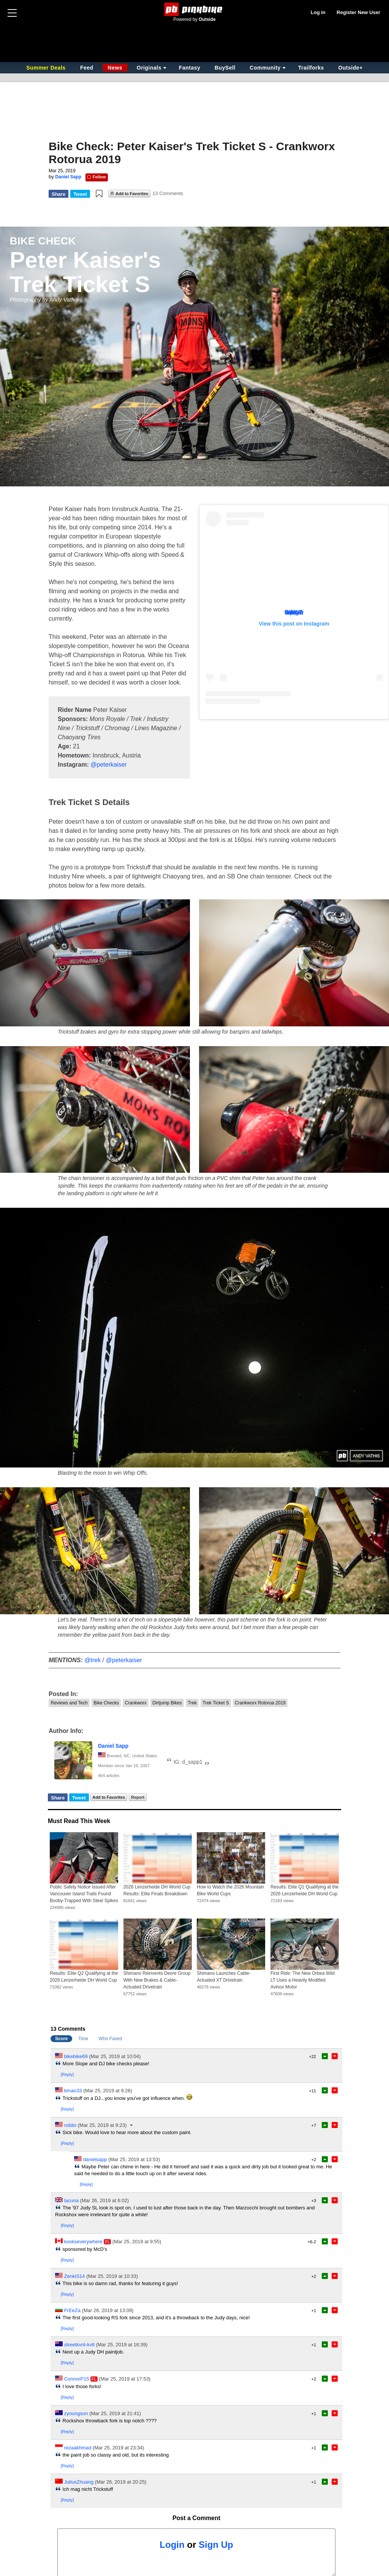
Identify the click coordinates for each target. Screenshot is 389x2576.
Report (137, 1797)
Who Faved (110, 2038)
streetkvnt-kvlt (79, 2344)
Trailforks (311, 68)
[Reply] (67, 2074)
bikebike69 (76, 2056)
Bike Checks (106, 1703)
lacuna (71, 2200)
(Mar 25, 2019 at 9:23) (102, 2125)
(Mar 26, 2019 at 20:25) (121, 2482)
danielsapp (95, 2159)
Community (265, 68)
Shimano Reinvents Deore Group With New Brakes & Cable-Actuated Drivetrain (157, 1980)
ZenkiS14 (74, 2276)
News (115, 68)
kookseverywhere (83, 2241)
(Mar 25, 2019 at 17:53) (124, 2379)
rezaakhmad (78, 2448)
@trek (92, 1660)
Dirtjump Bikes (167, 1703)
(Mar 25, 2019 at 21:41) (115, 2413)
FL (107, 2242)
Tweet (80, 194)
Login (172, 2544)
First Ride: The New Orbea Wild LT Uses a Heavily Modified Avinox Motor (302, 1980)
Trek (192, 1703)
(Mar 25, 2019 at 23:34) (118, 2448)
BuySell (225, 68)
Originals (149, 68)
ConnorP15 (76, 2379)
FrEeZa (72, 2310)
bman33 (73, 2090)
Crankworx (135, 1703)
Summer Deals (46, 68)
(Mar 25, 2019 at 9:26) (107, 2090)
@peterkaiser (108, 764)
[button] (99, 194)
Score (61, 2038)
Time (83, 2038)
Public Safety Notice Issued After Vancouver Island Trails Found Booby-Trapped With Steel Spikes (84, 1893)
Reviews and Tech (69, 1703)
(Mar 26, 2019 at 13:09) (108, 2310)
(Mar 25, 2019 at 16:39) (121, 2344)
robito (70, 2125)
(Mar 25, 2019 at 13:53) (134, 2159)
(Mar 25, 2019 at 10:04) (115, 2056)
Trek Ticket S (215, 1703)
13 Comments (167, 193)
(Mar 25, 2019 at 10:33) (112, 2276)
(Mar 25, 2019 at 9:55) (136, 2241)
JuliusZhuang (78, 2482)
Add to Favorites (131, 193)
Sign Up (216, 2544)
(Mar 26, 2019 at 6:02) (104, 2200)
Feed (86, 68)
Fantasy (189, 68)
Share (58, 194)
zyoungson (76, 2413)
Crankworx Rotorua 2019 (260, 1703)
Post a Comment (196, 2518)
